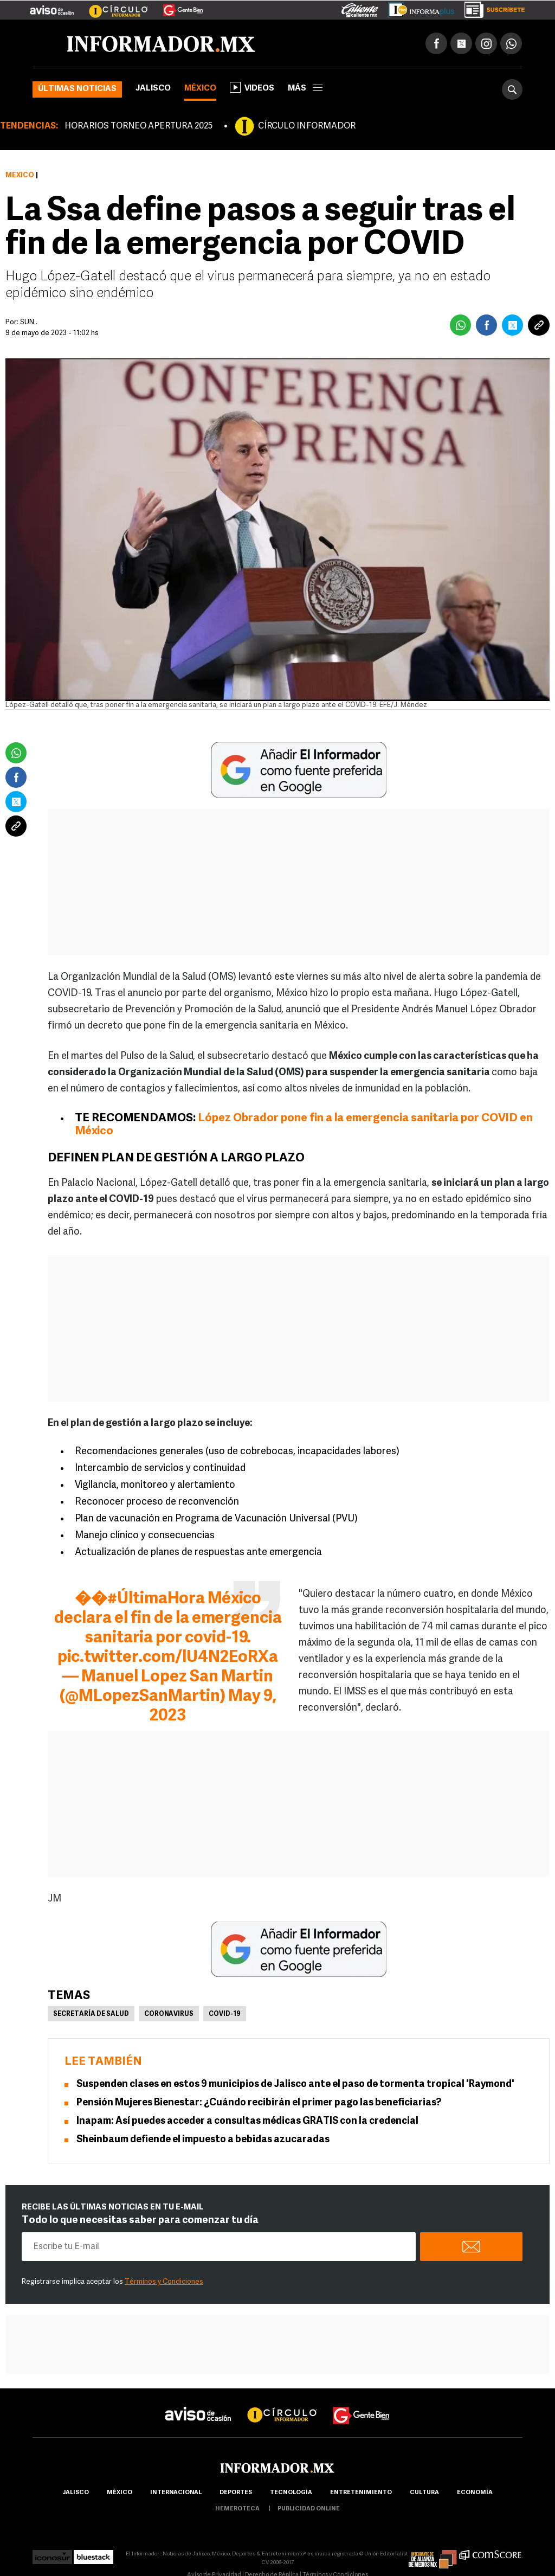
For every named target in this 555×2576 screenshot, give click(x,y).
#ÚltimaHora (156, 1599)
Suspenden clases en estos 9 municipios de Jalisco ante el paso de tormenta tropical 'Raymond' (295, 2084)
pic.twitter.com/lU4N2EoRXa (167, 1657)
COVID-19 (225, 2014)
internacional (176, 2493)
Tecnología (291, 2493)
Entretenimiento (361, 2493)
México (200, 89)
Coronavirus (168, 2014)
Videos (252, 87)
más (305, 89)
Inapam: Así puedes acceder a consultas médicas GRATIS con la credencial (247, 2121)
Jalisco (153, 89)
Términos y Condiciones (164, 2281)
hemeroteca (237, 2509)
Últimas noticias (77, 89)
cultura (424, 2493)
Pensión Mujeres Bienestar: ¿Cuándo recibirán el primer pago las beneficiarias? (258, 2103)
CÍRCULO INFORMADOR (307, 126)
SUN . (28, 322)
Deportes (236, 2493)
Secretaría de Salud (91, 2014)
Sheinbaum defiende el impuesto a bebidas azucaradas (203, 2140)
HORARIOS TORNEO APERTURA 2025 (138, 126)
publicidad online (309, 2509)
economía (475, 2493)
